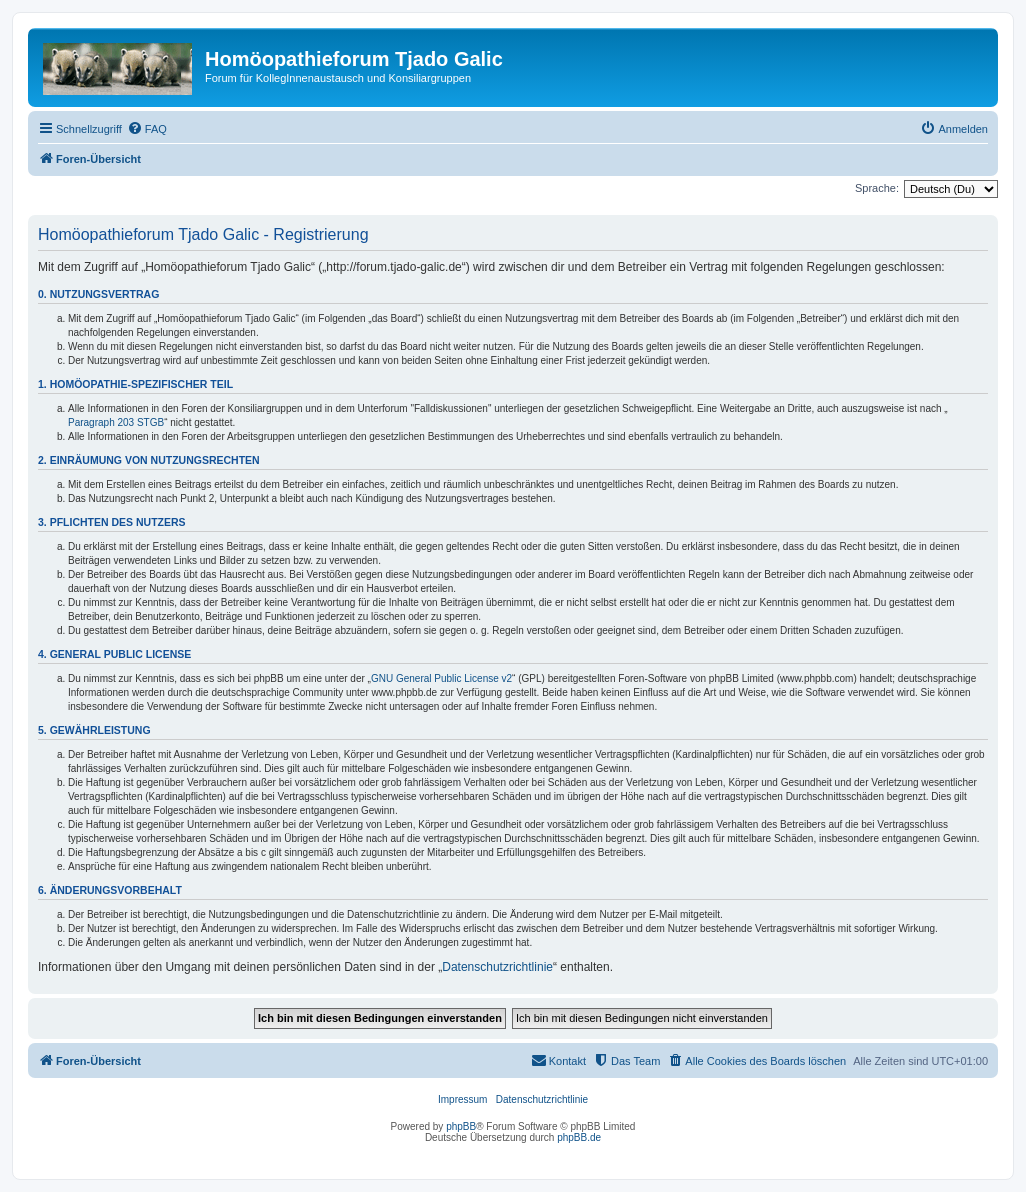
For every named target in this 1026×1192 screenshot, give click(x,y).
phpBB (461, 1126)
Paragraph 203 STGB (116, 422)
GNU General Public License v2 (441, 678)
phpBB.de (579, 1137)
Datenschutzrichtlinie (497, 967)
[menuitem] (147, 129)
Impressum (462, 1099)
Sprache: (877, 188)
